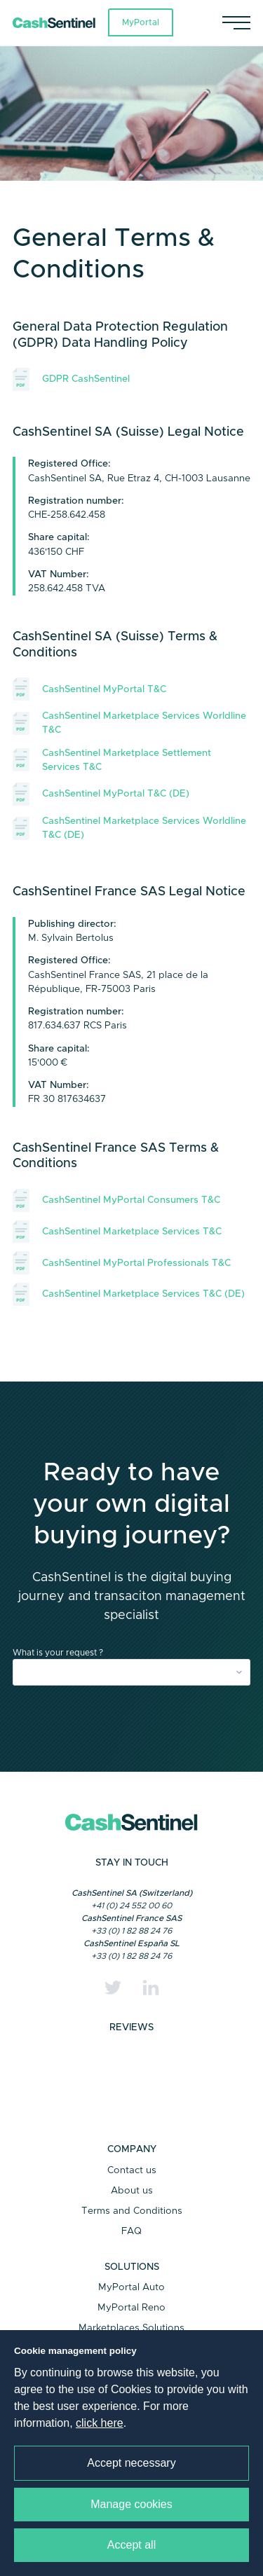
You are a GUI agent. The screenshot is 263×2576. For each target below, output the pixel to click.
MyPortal (140, 22)
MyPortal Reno (131, 2308)
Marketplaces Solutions (131, 2328)
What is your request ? (58, 1652)
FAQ (131, 2231)
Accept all (131, 2545)
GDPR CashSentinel (71, 379)
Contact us (131, 2170)
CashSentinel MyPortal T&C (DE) (101, 794)
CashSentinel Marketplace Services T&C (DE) (129, 1294)
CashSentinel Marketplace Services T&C (117, 1232)
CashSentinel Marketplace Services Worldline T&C (129, 723)
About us (132, 2191)
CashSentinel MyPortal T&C (89, 689)
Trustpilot (131, 2086)
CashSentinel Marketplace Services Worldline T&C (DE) (129, 828)
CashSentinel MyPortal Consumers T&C (116, 1200)
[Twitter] (112, 1987)
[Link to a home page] (60, 23)
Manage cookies (131, 2504)
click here (99, 2423)
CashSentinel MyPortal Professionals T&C (122, 1262)
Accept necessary (131, 2463)
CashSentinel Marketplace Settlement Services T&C (112, 760)
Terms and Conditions (131, 2211)
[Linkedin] (150, 1987)
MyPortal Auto (131, 2287)
